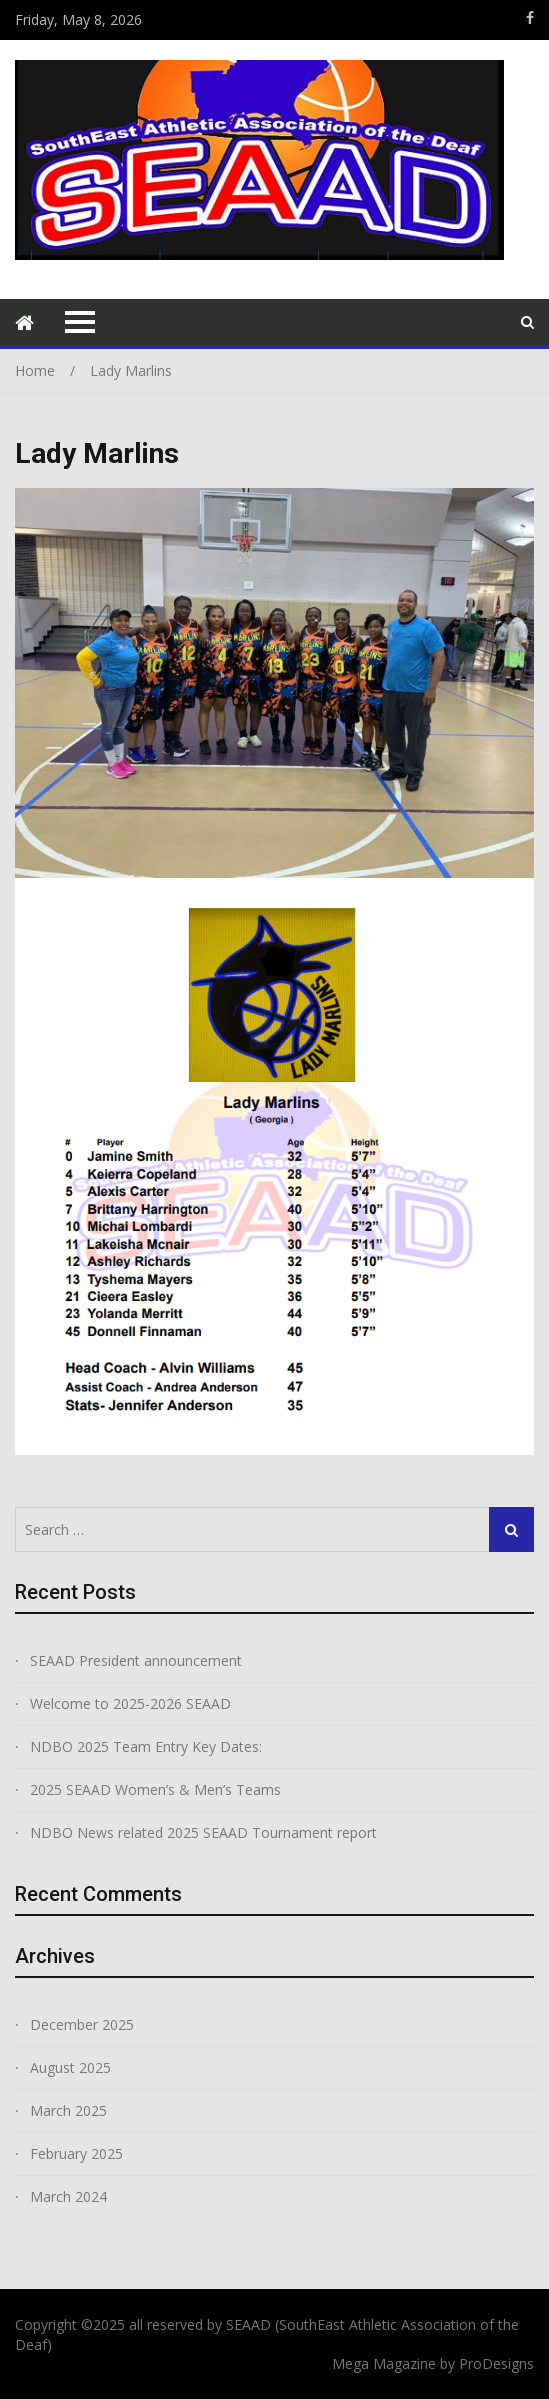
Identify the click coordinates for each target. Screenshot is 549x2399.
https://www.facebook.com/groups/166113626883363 (530, 18)
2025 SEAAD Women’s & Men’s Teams (155, 1789)
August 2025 (70, 2067)
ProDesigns (496, 2363)
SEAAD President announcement (136, 1660)
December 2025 (82, 2024)
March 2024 (68, 2196)
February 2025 (76, 2153)
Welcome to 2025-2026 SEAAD (130, 1703)
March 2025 (68, 2110)
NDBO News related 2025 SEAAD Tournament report (203, 1832)
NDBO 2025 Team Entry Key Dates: (146, 1746)
